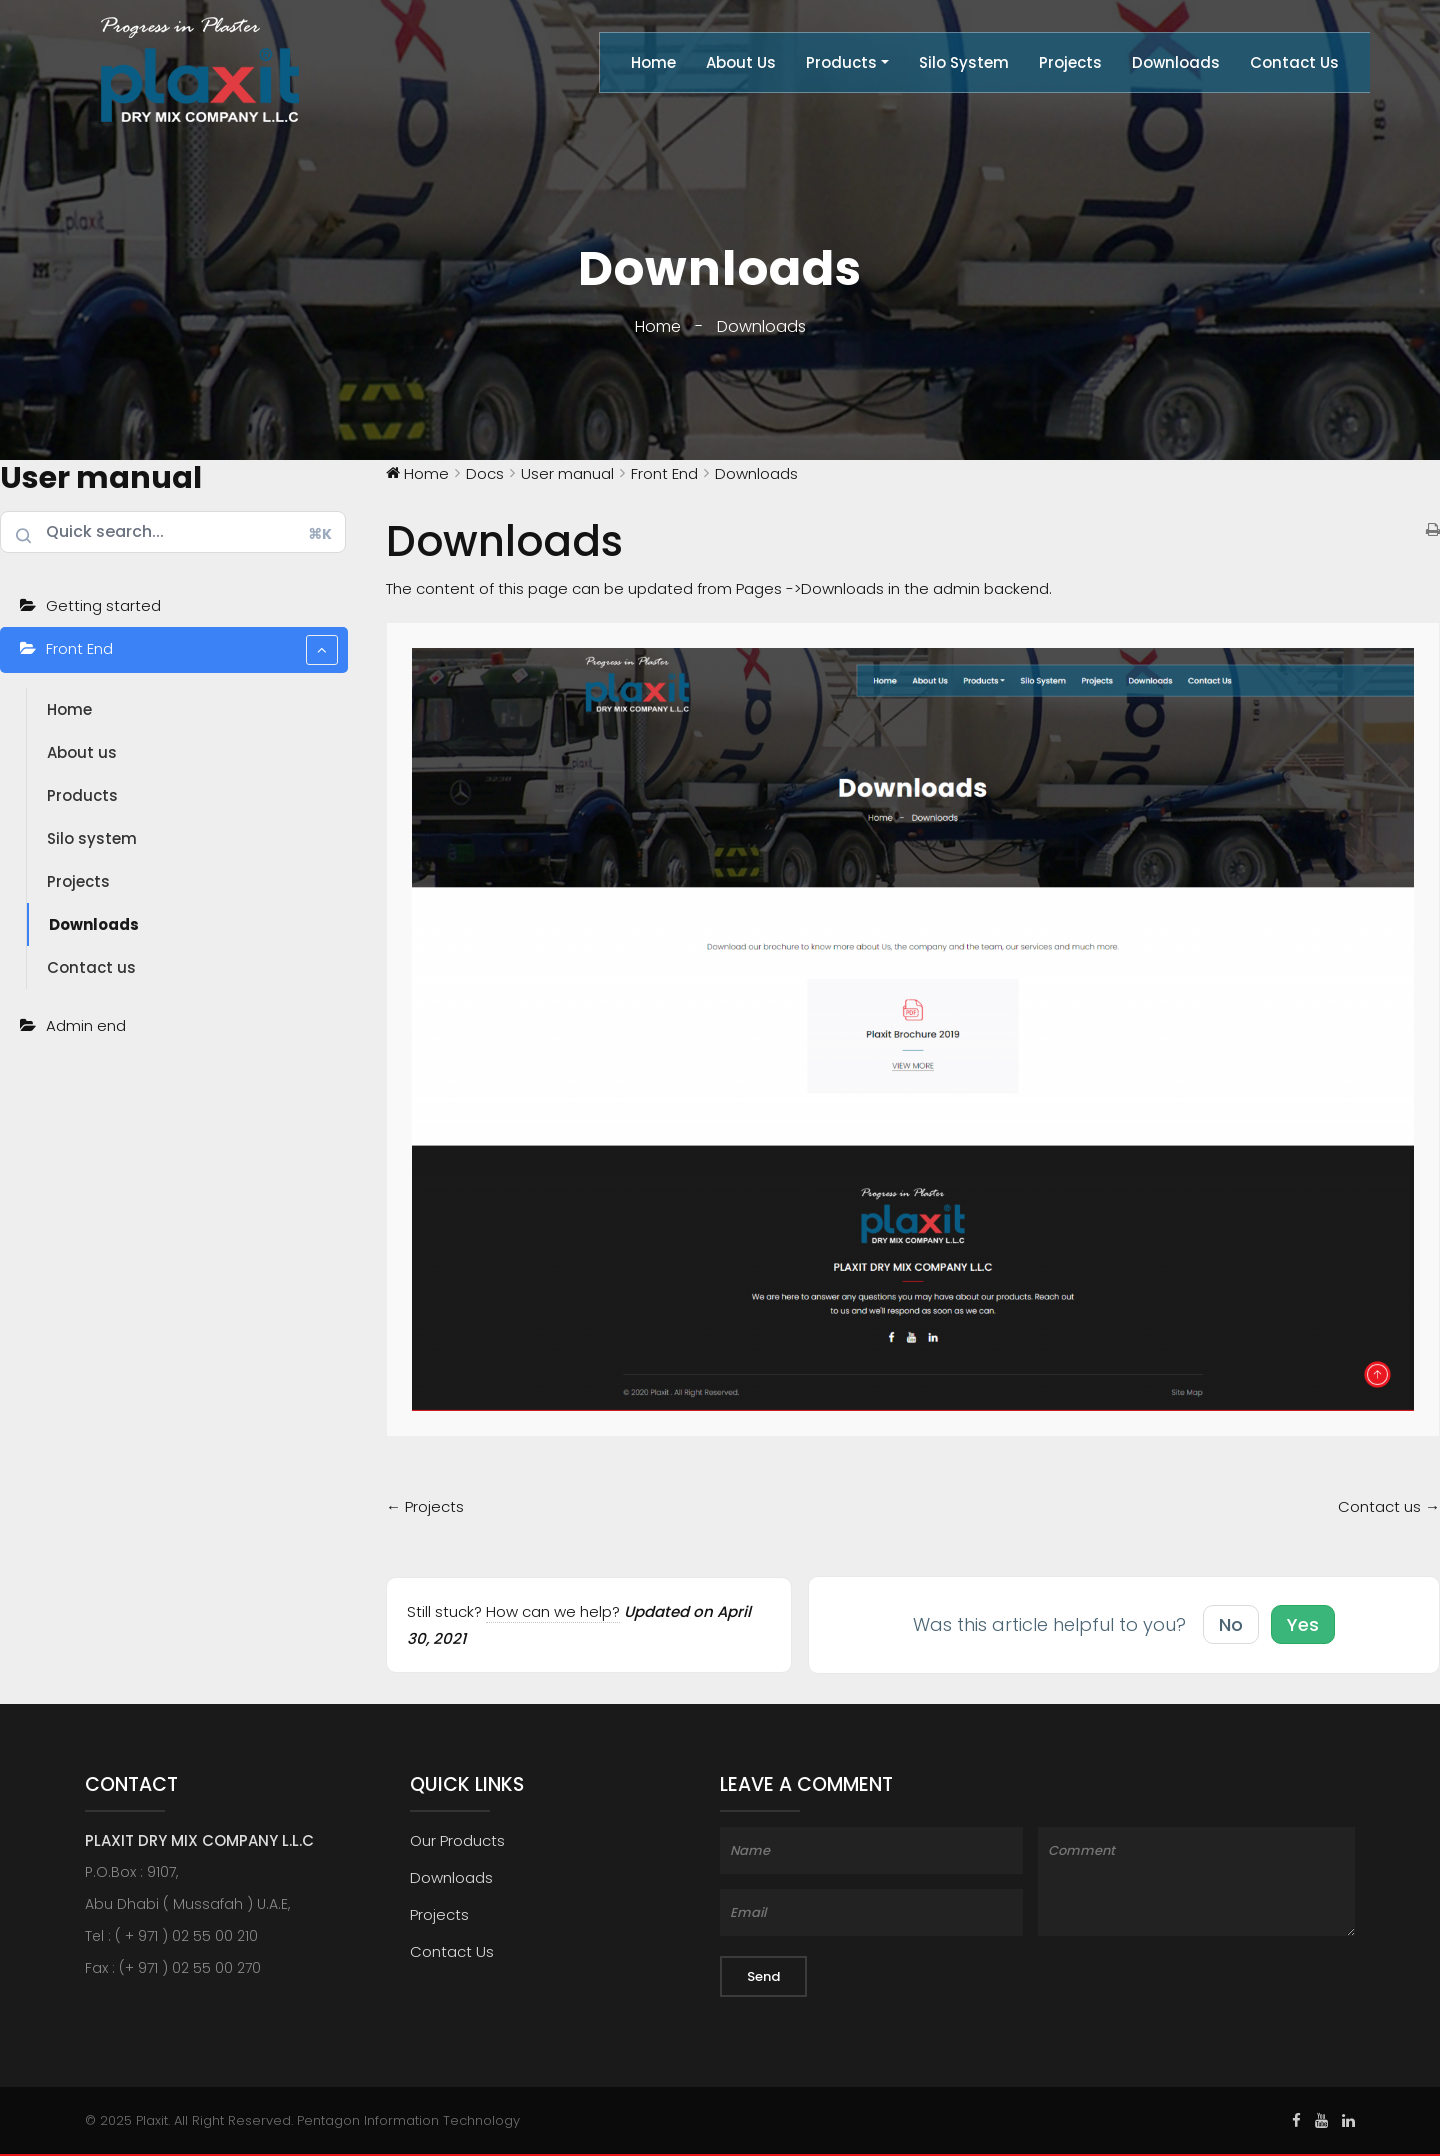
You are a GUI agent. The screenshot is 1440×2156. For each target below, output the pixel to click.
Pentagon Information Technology (408, 2120)
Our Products (457, 1840)
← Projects (425, 1506)
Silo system (92, 838)
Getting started (103, 605)
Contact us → (1389, 1506)
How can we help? (553, 1611)
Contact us (91, 967)
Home (653, 62)
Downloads (1176, 62)
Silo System (964, 62)
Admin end (192, 1027)
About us (82, 752)
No (1231, 1624)
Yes (1303, 1624)
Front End (192, 650)
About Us (741, 62)
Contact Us (1294, 62)
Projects (1070, 62)
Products (841, 62)
